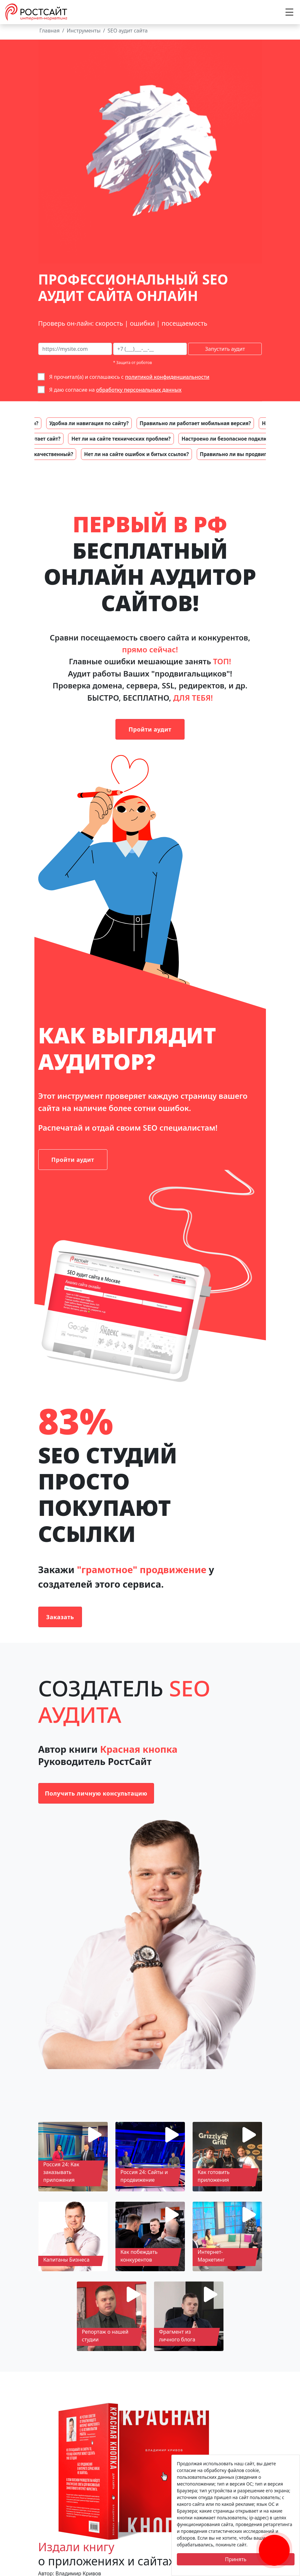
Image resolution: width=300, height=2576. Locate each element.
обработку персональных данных (139, 389)
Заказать (60, 1617)
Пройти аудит (150, 729)
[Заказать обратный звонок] (274, 2542)
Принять (236, 2559)
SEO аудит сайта (128, 30)
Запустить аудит (225, 348)
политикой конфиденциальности (167, 376)
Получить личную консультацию (96, 1793)
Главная (50, 30)
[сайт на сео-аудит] (75, 349)
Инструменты (83, 30)
